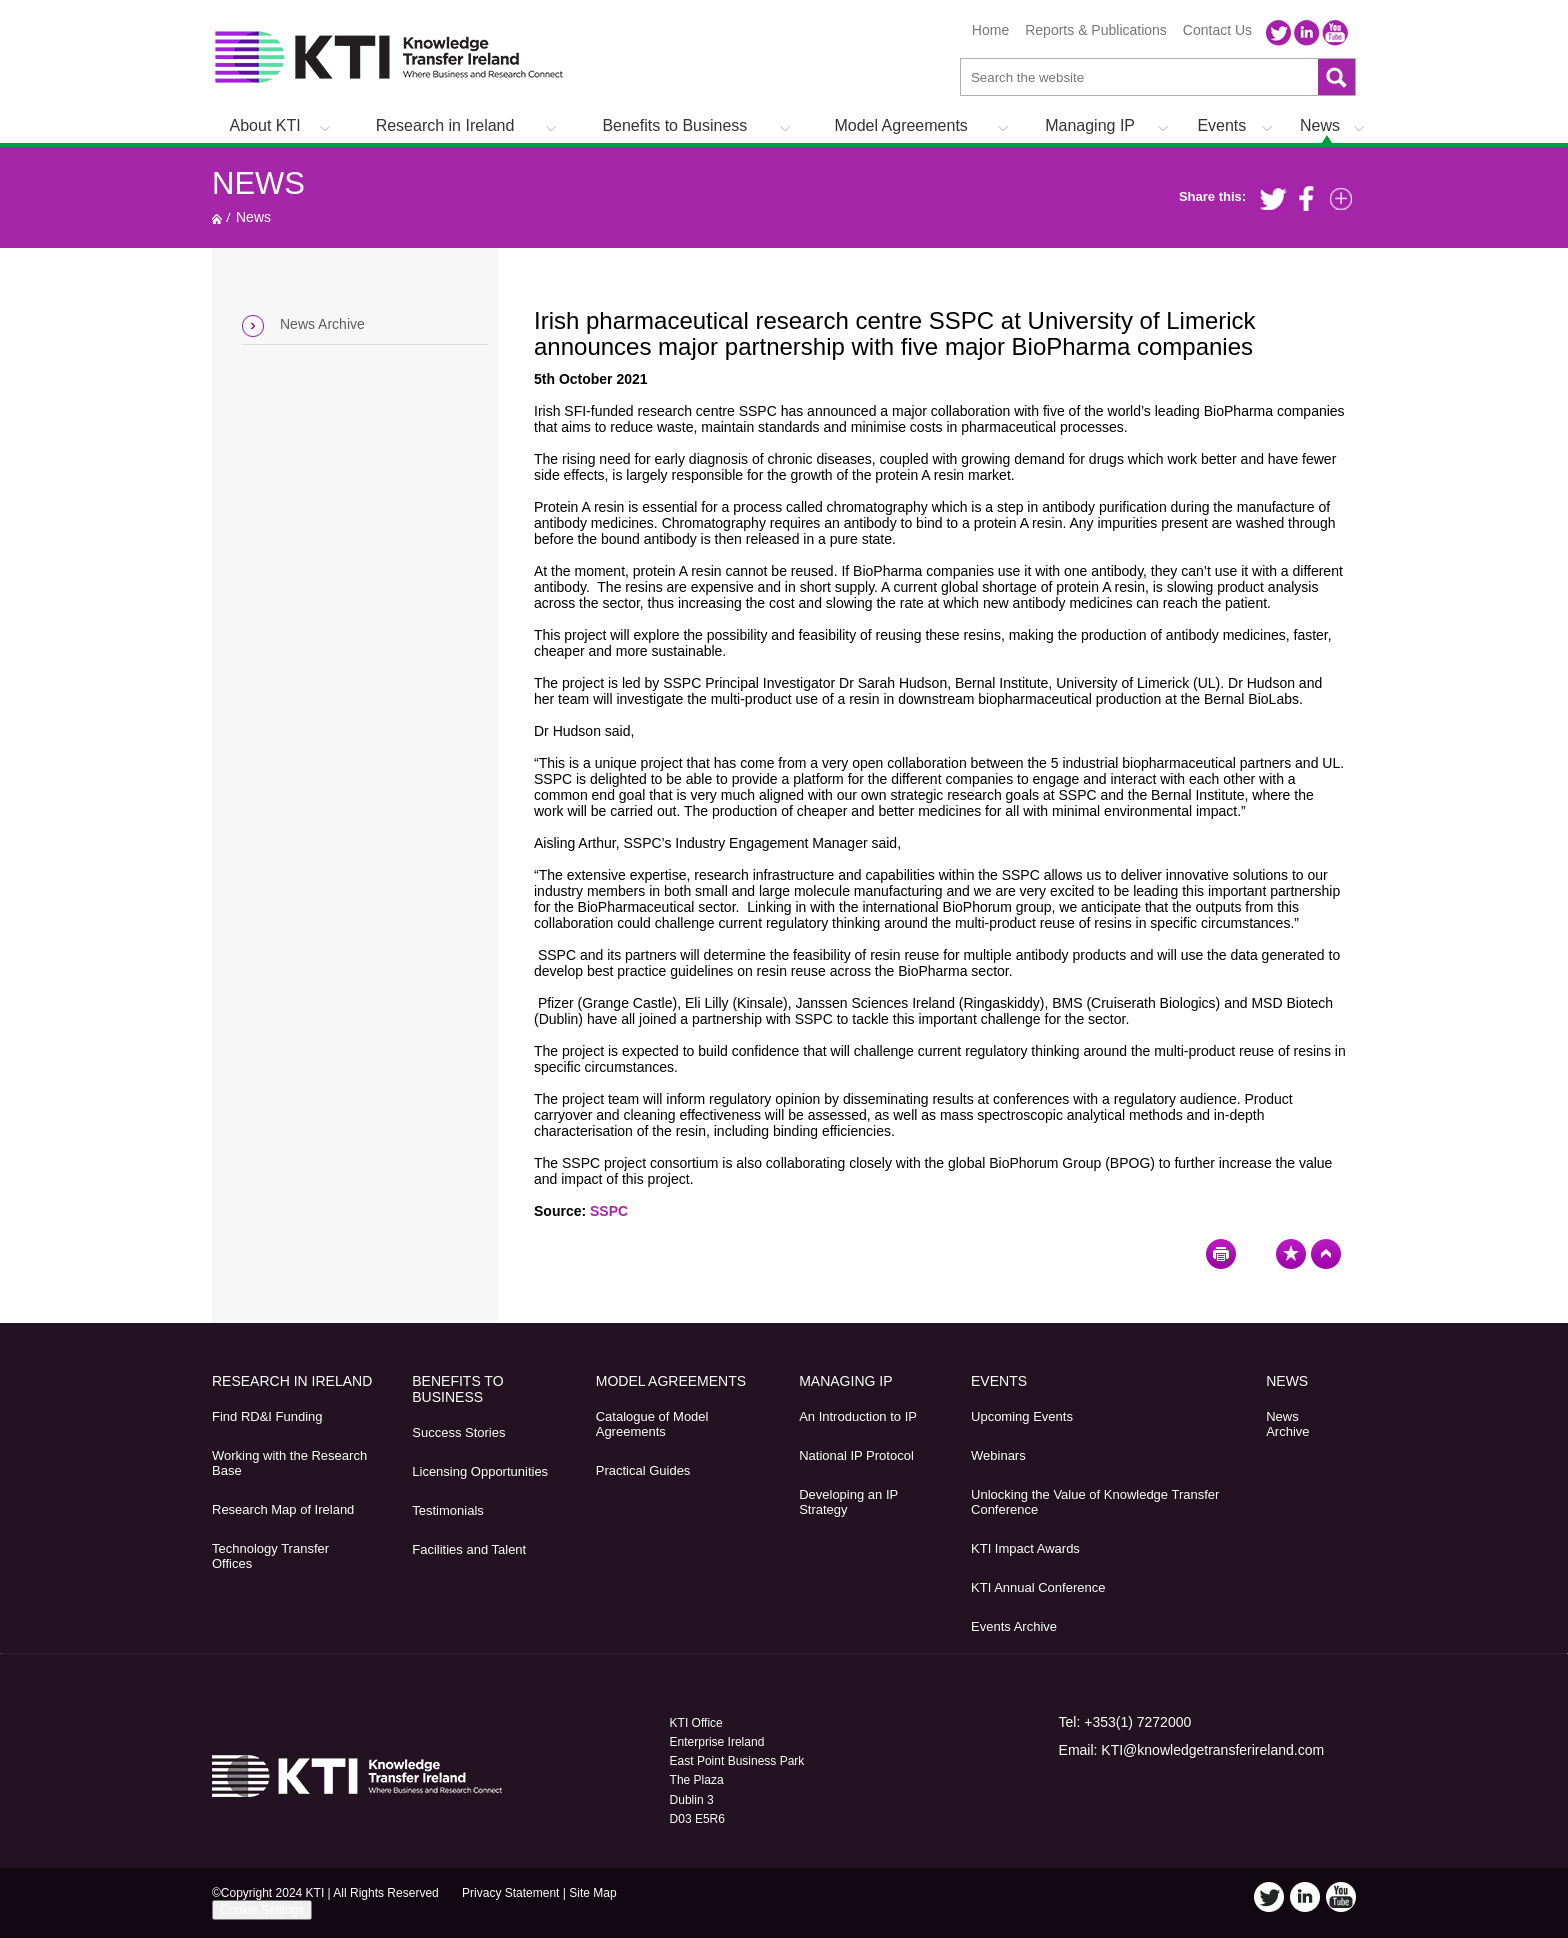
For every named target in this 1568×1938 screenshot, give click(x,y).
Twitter (1279, 33)
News (1320, 125)
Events (1221, 125)
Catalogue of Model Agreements (652, 1424)
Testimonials (448, 1510)
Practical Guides (643, 1470)
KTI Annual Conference (1038, 1587)
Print (1221, 1254)
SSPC (609, 1211)
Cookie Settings (262, 1910)
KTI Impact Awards (1025, 1548)
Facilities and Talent (469, 1549)
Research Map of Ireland (283, 1509)
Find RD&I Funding (267, 1416)
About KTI (265, 125)
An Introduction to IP (858, 1416)
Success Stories (458, 1432)
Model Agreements (900, 125)
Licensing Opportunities (480, 1471)
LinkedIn (1307, 33)
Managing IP (1090, 125)
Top (1326, 1254)
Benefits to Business (674, 125)
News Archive (322, 324)
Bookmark (1291, 1254)
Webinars (998, 1455)
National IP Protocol (856, 1455)
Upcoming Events (1022, 1416)
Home (990, 30)
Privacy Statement (510, 1893)
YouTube (1335, 33)
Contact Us (1217, 30)
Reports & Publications (1096, 30)
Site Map (592, 1893)
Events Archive (1014, 1626)
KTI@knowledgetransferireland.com (1212, 1750)
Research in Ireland (445, 125)
